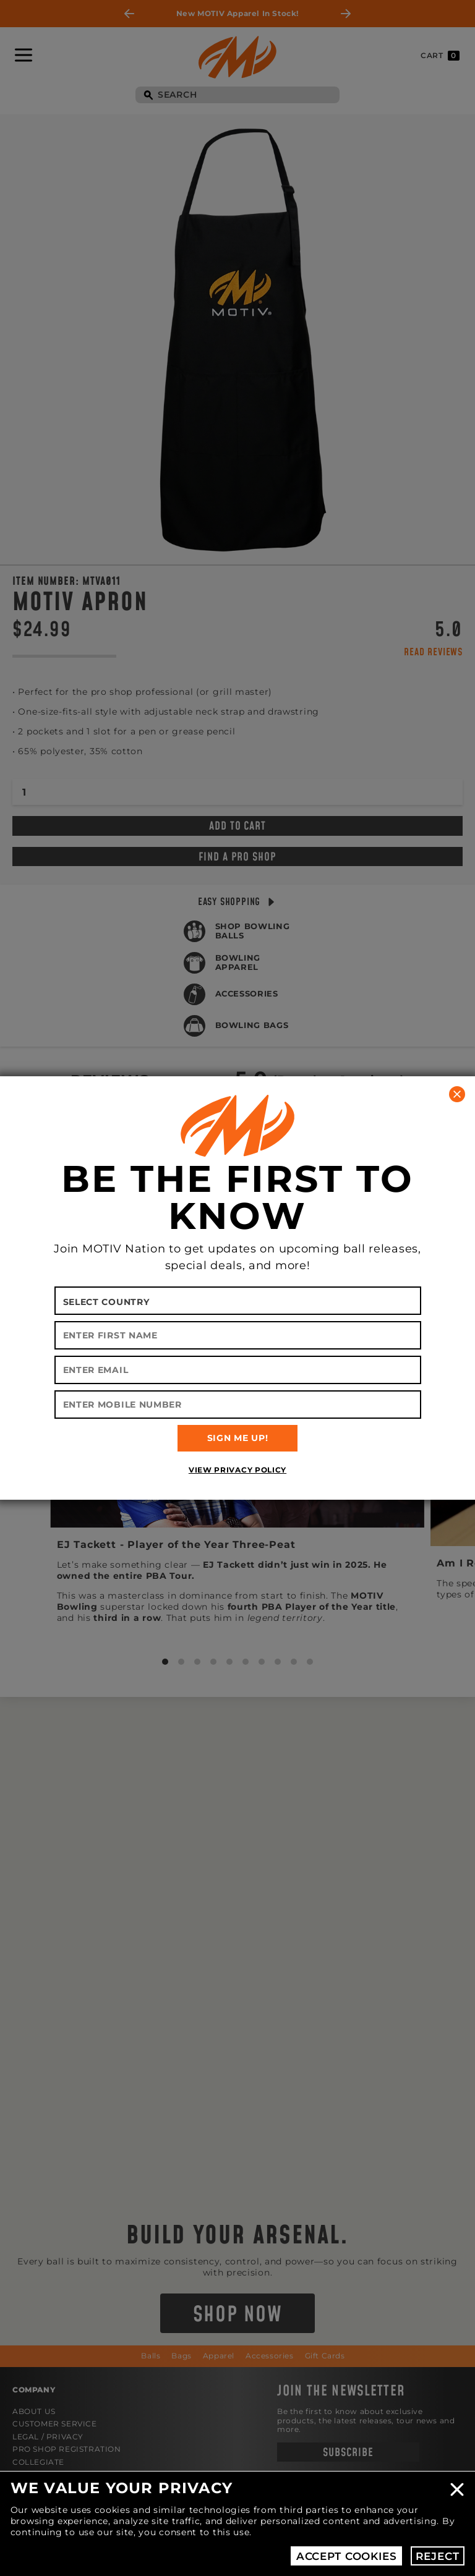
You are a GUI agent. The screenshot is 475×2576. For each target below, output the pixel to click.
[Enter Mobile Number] (237, 1404)
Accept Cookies (346, 2556)
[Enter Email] (237, 1370)
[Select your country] (237, 1300)
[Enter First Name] (237, 1335)
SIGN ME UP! (237, 1437)
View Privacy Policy (237, 1469)
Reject (437, 2556)
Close (457, 2489)
